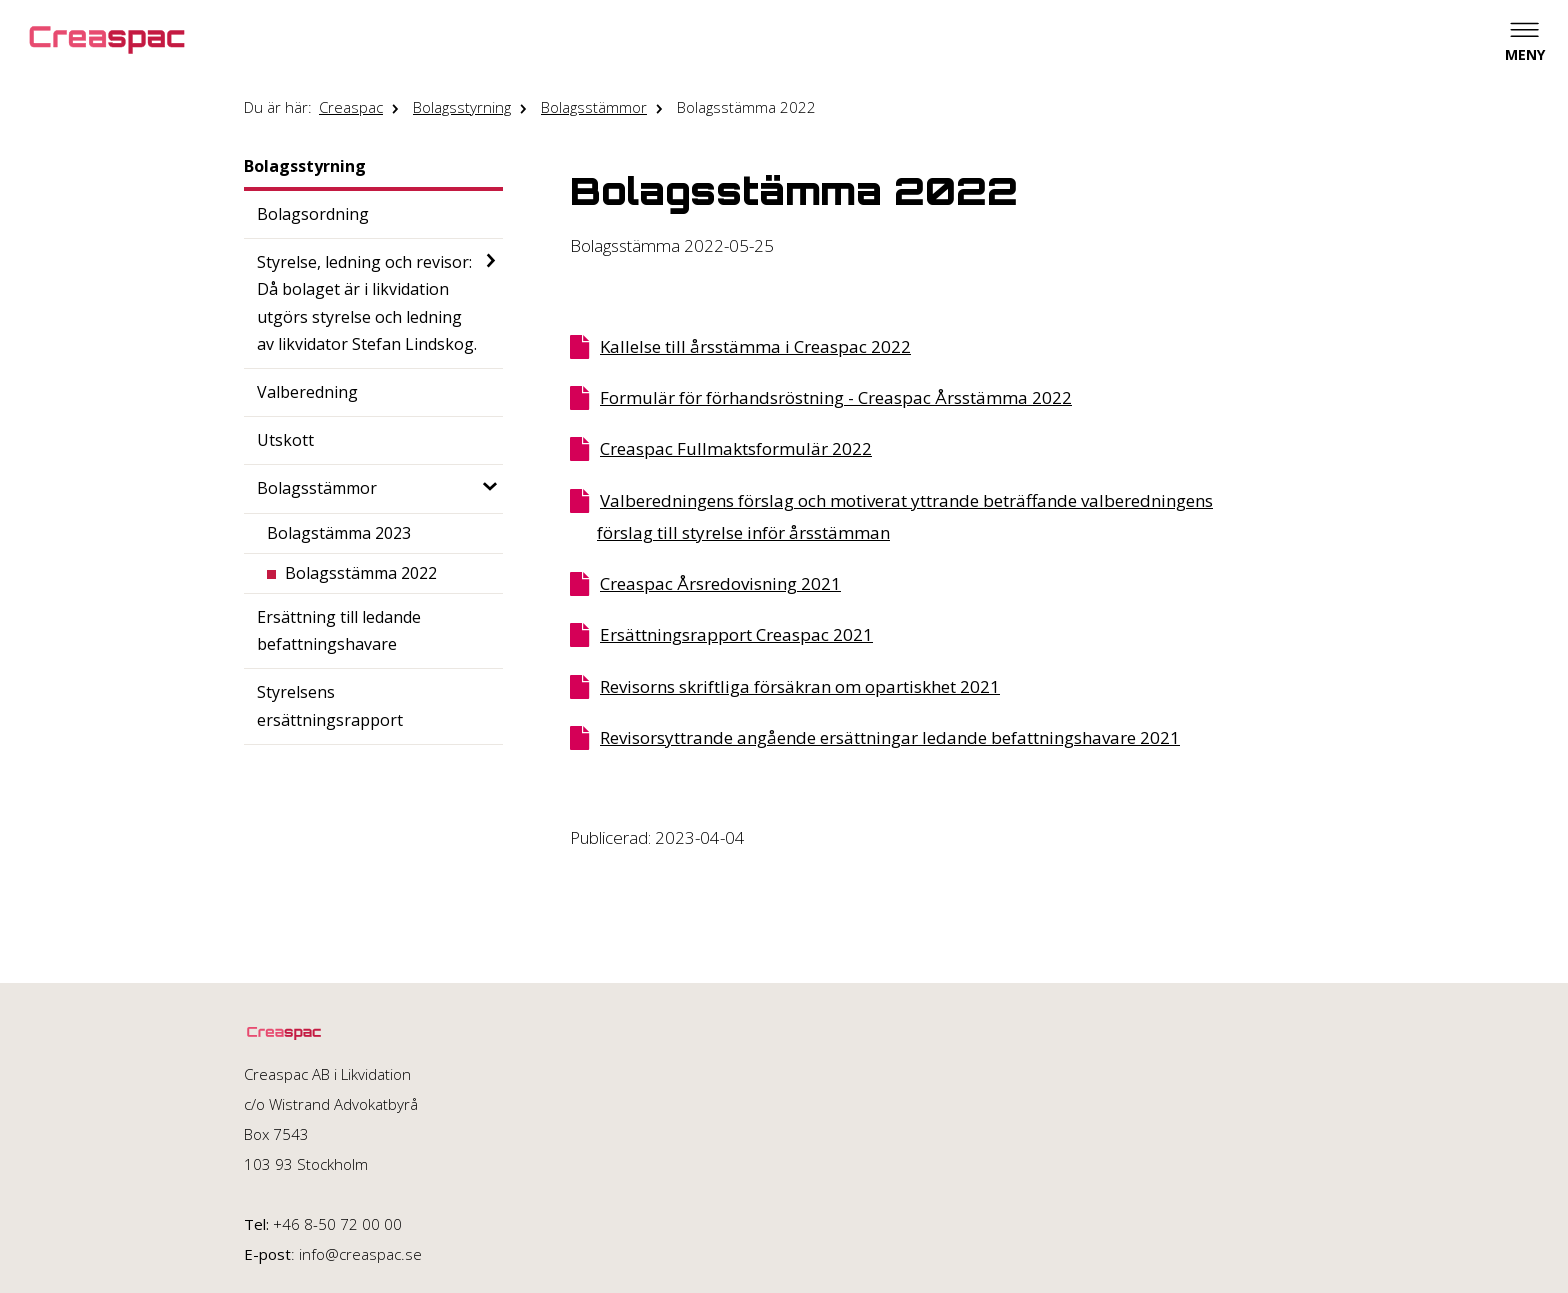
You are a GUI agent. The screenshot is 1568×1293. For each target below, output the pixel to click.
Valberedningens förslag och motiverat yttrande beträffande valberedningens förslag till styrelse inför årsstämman (905, 516)
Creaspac (351, 107)
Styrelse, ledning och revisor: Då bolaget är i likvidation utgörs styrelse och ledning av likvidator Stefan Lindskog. (367, 303)
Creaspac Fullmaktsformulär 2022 (736, 448)
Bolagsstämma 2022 (746, 107)
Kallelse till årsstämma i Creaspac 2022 (755, 346)
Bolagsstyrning (462, 107)
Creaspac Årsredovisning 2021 (720, 583)
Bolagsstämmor (594, 107)
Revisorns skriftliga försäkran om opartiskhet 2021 (800, 686)
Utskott (285, 440)
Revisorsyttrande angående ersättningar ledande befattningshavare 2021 (890, 737)
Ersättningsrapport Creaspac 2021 (736, 634)
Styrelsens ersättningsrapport (330, 705)
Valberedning (307, 392)
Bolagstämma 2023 (339, 533)
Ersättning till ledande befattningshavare (339, 630)
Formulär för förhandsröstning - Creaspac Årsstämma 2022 (836, 397)
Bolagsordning (313, 214)
